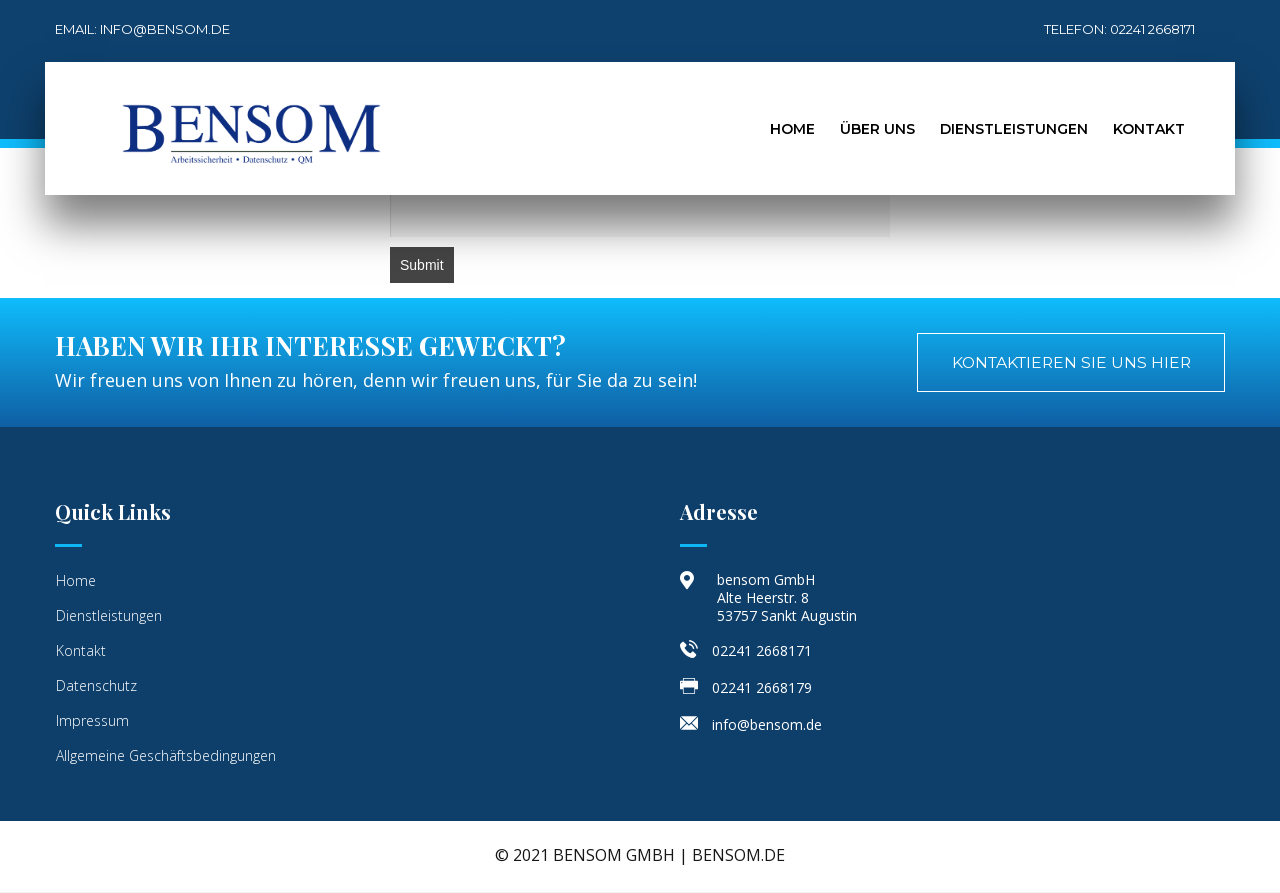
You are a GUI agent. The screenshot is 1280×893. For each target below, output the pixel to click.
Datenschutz (96, 686)
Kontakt (1149, 129)
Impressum (92, 721)
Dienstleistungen (1014, 129)
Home (792, 129)
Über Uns (877, 129)
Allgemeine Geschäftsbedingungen (166, 756)
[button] (1066, 363)
